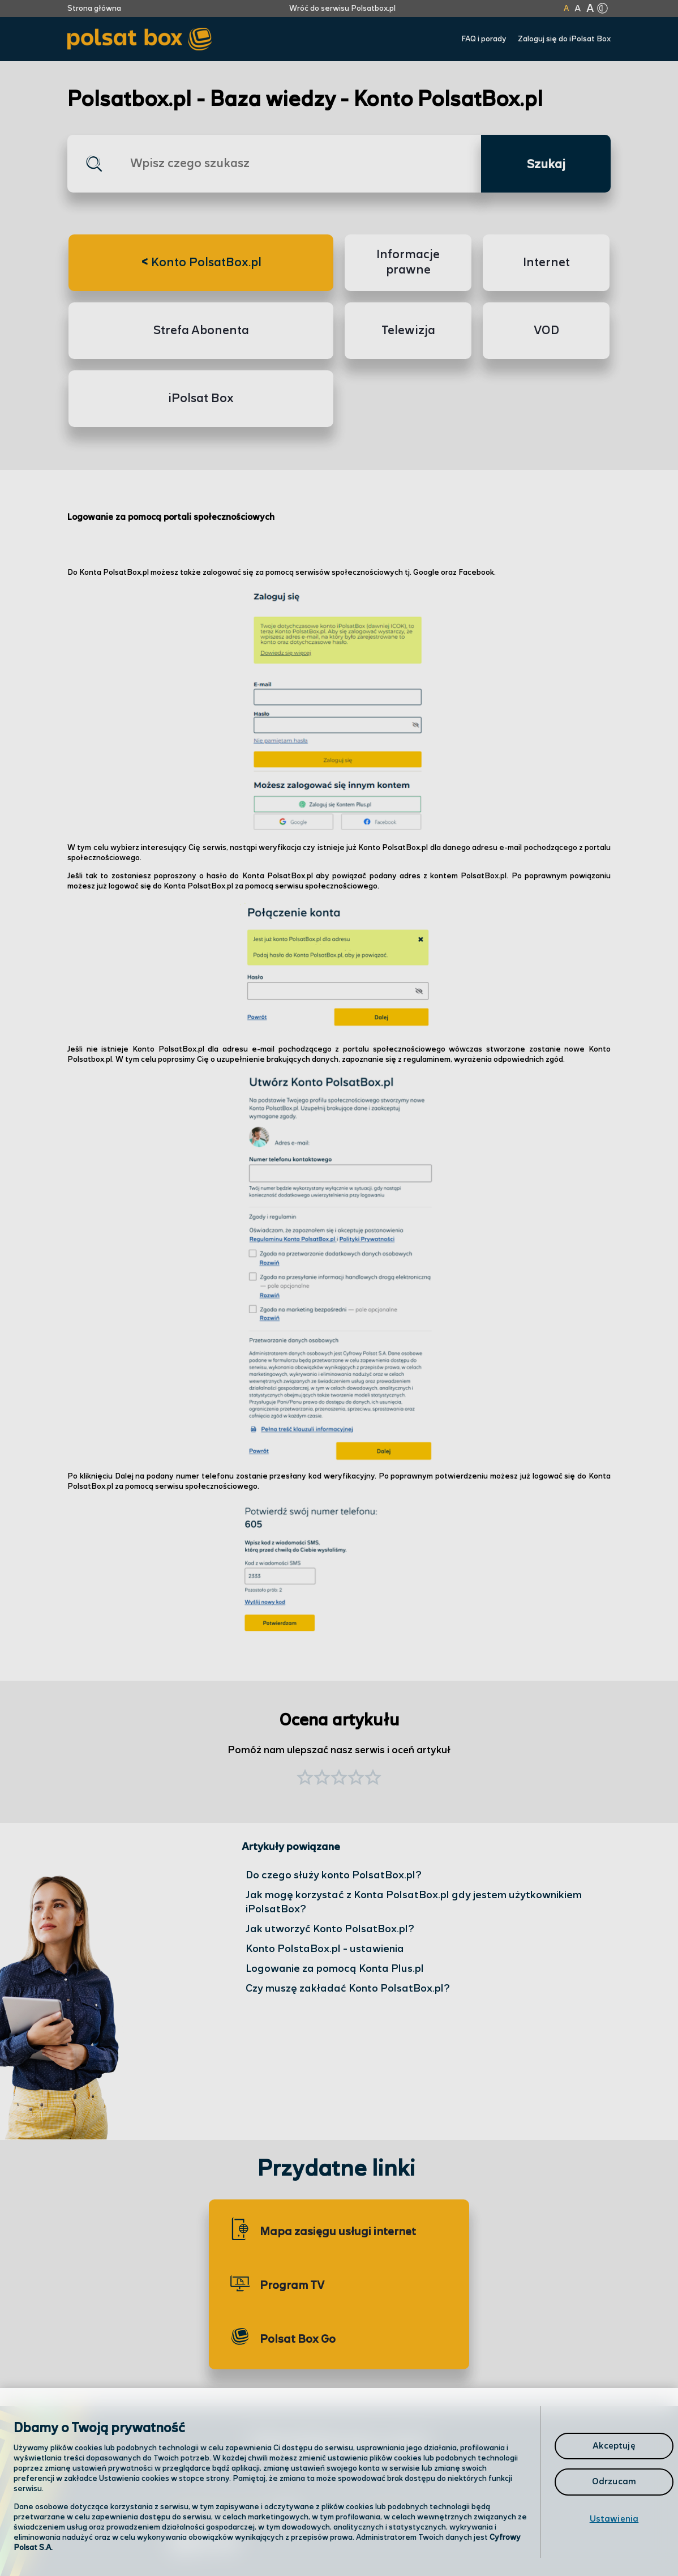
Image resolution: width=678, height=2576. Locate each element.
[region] (339, 2482)
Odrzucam (614, 2482)
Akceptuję (614, 2446)
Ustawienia (614, 2519)
